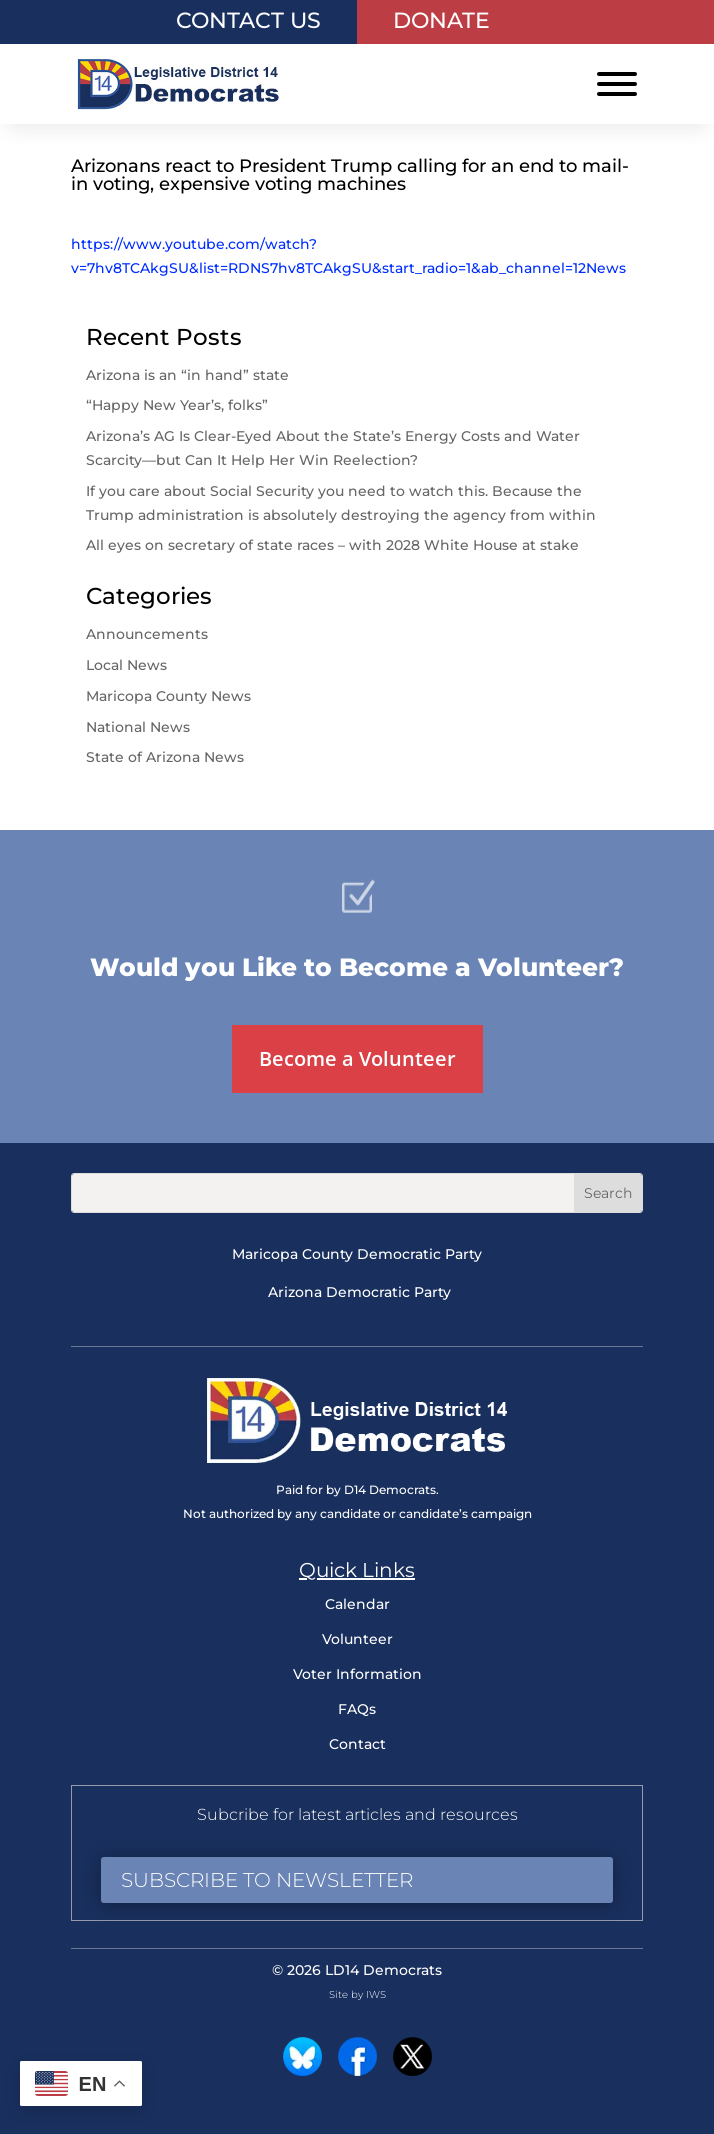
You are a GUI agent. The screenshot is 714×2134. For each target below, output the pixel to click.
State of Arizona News (165, 757)
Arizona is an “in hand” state (187, 375)
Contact (357, 1744)
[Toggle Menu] (617, 84)
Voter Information (357, 1674)
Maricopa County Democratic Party (357, 1254)
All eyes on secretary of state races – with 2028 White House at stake (332, 545)
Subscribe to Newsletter (267, 1880)
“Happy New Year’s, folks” (179, 405)
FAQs (357, 1709)
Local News (126, 665)
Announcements (147, 634)
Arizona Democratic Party (359, 1292)
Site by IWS (357, 1994)
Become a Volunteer (357, 1058)
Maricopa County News (168, 696)
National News (138, 727)
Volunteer (357, 1639)
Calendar (357, 1604)
